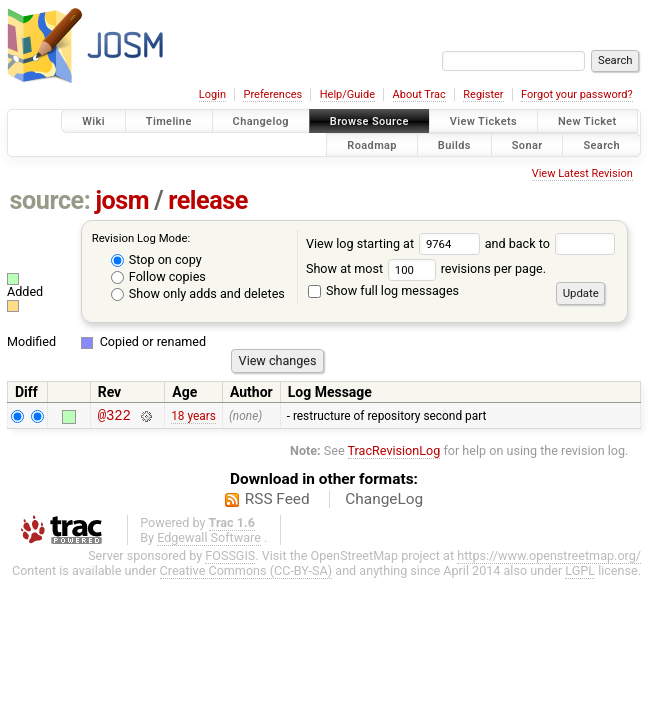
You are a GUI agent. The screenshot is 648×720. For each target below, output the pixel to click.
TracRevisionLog (394, 453)
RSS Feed (277, 502)
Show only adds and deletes (198, 293)
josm (122, 200)
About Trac (419, 94)
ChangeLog (384, 502)
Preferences (272, 94)
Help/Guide (347, 94)
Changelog (261, 121)
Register (483, 94)
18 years (193, 417)
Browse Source (369, 121)
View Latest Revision (582, 173)
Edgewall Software (209, 540)
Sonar (527, 144)
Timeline (169, 121)
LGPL (580, 573)
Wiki (93, 121)
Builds (454, 144)
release (208, 200)
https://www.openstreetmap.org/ (549, 558)
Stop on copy (156, 259)
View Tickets (483, 121)
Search (601, 144)
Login (212, 94)
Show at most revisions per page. (426, 268)
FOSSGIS (230, 558)
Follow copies (158, 276)
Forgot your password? (577, 94)
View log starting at (395, 243)
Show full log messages (383, 290)
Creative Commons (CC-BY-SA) (246, 573)
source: (50, 200)
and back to (550, 243)
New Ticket (587, 121)
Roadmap (372, 144)
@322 (114, 417)
